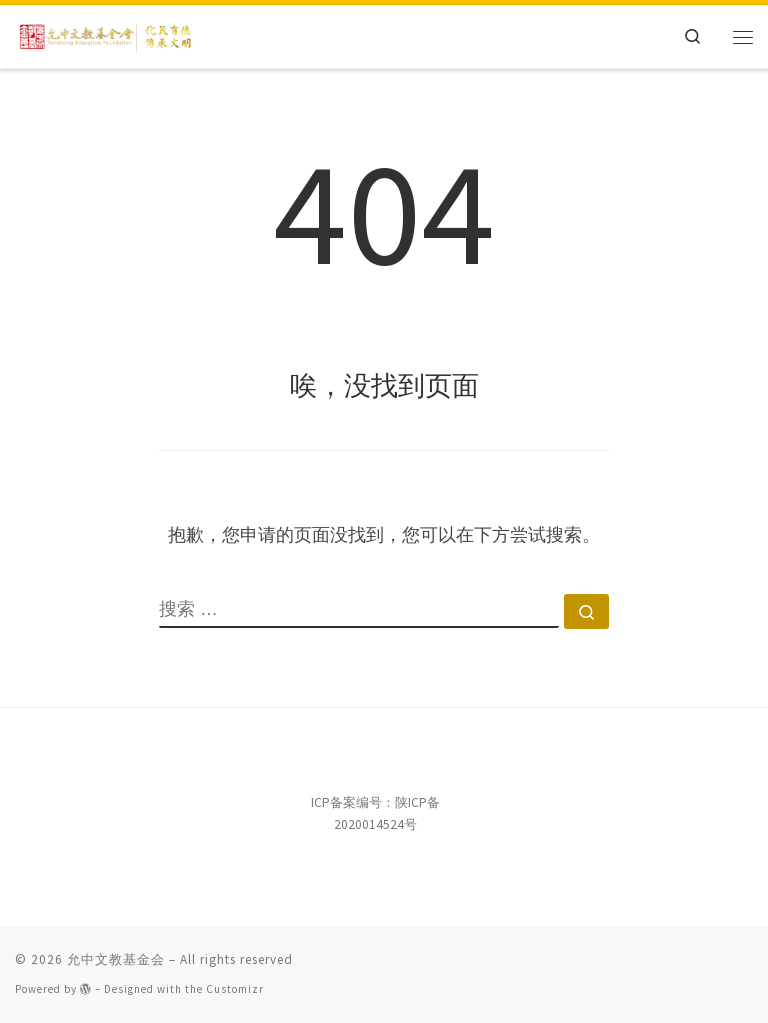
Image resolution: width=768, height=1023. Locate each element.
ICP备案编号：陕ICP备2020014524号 (375, 813)
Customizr (235, 989)
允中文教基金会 (116, 959)
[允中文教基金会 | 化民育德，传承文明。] (107, 34)
